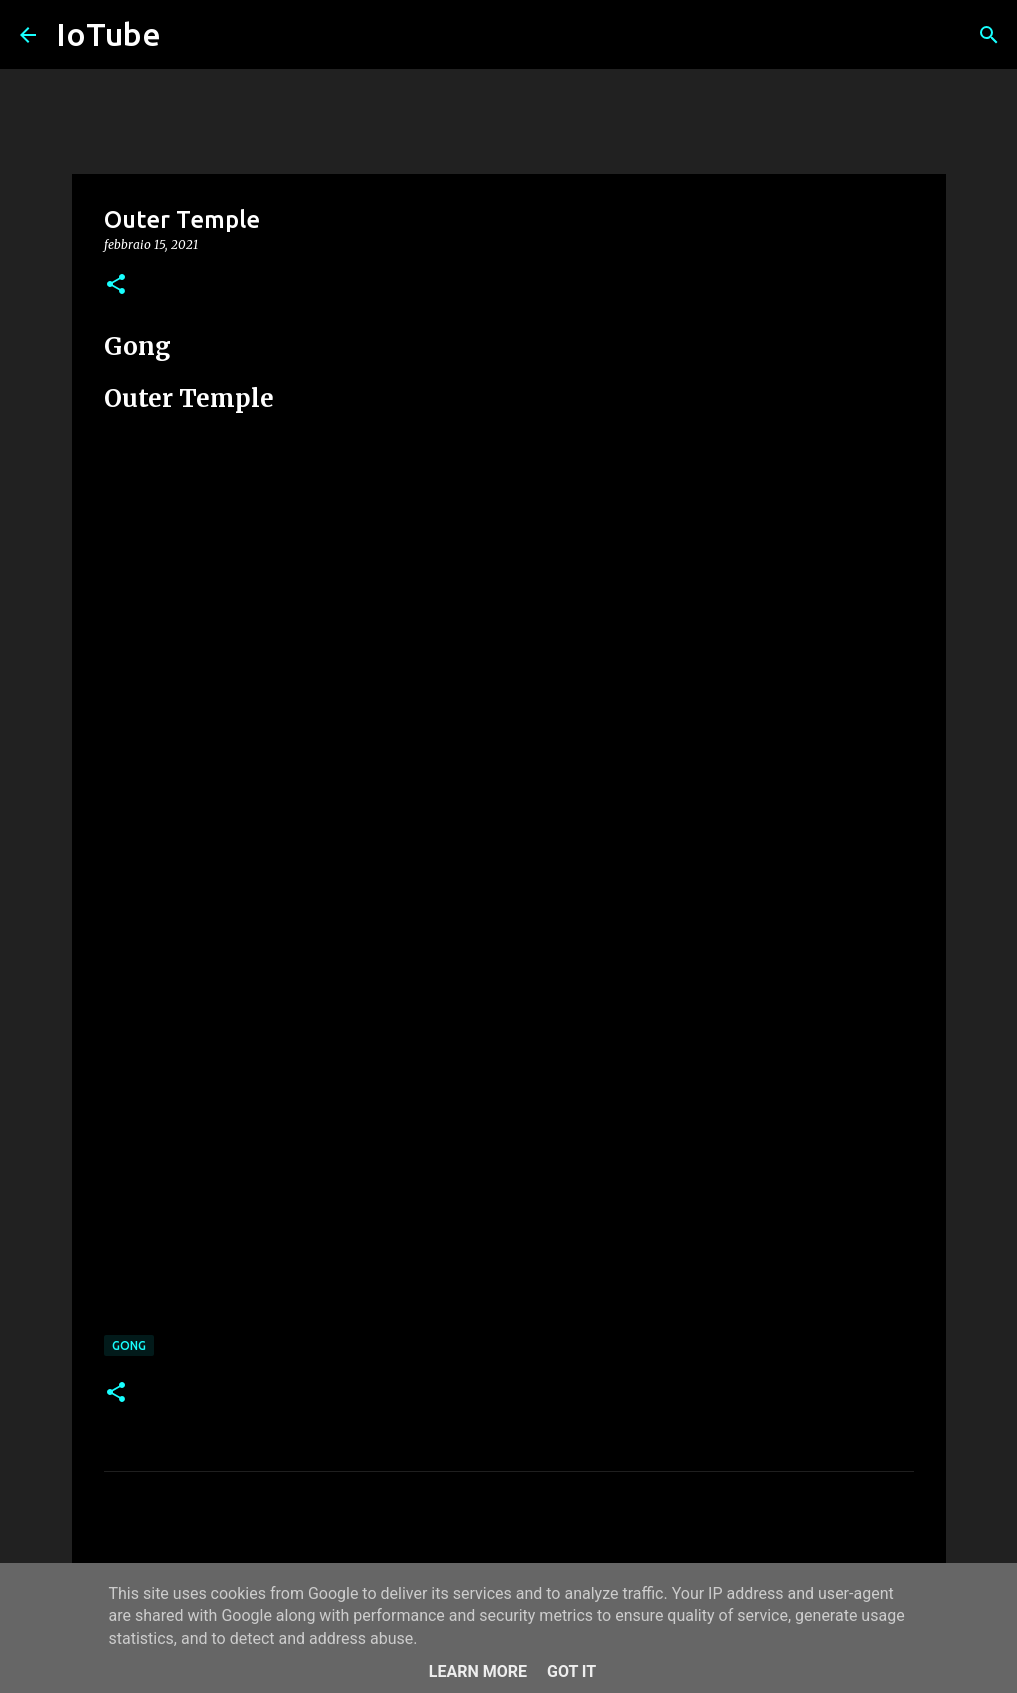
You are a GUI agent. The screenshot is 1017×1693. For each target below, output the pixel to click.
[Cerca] (989, 35)
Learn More (478, 1671)
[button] (116, 285)
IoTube (108, 34)
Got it (571, 1671)
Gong (129, 1345)
